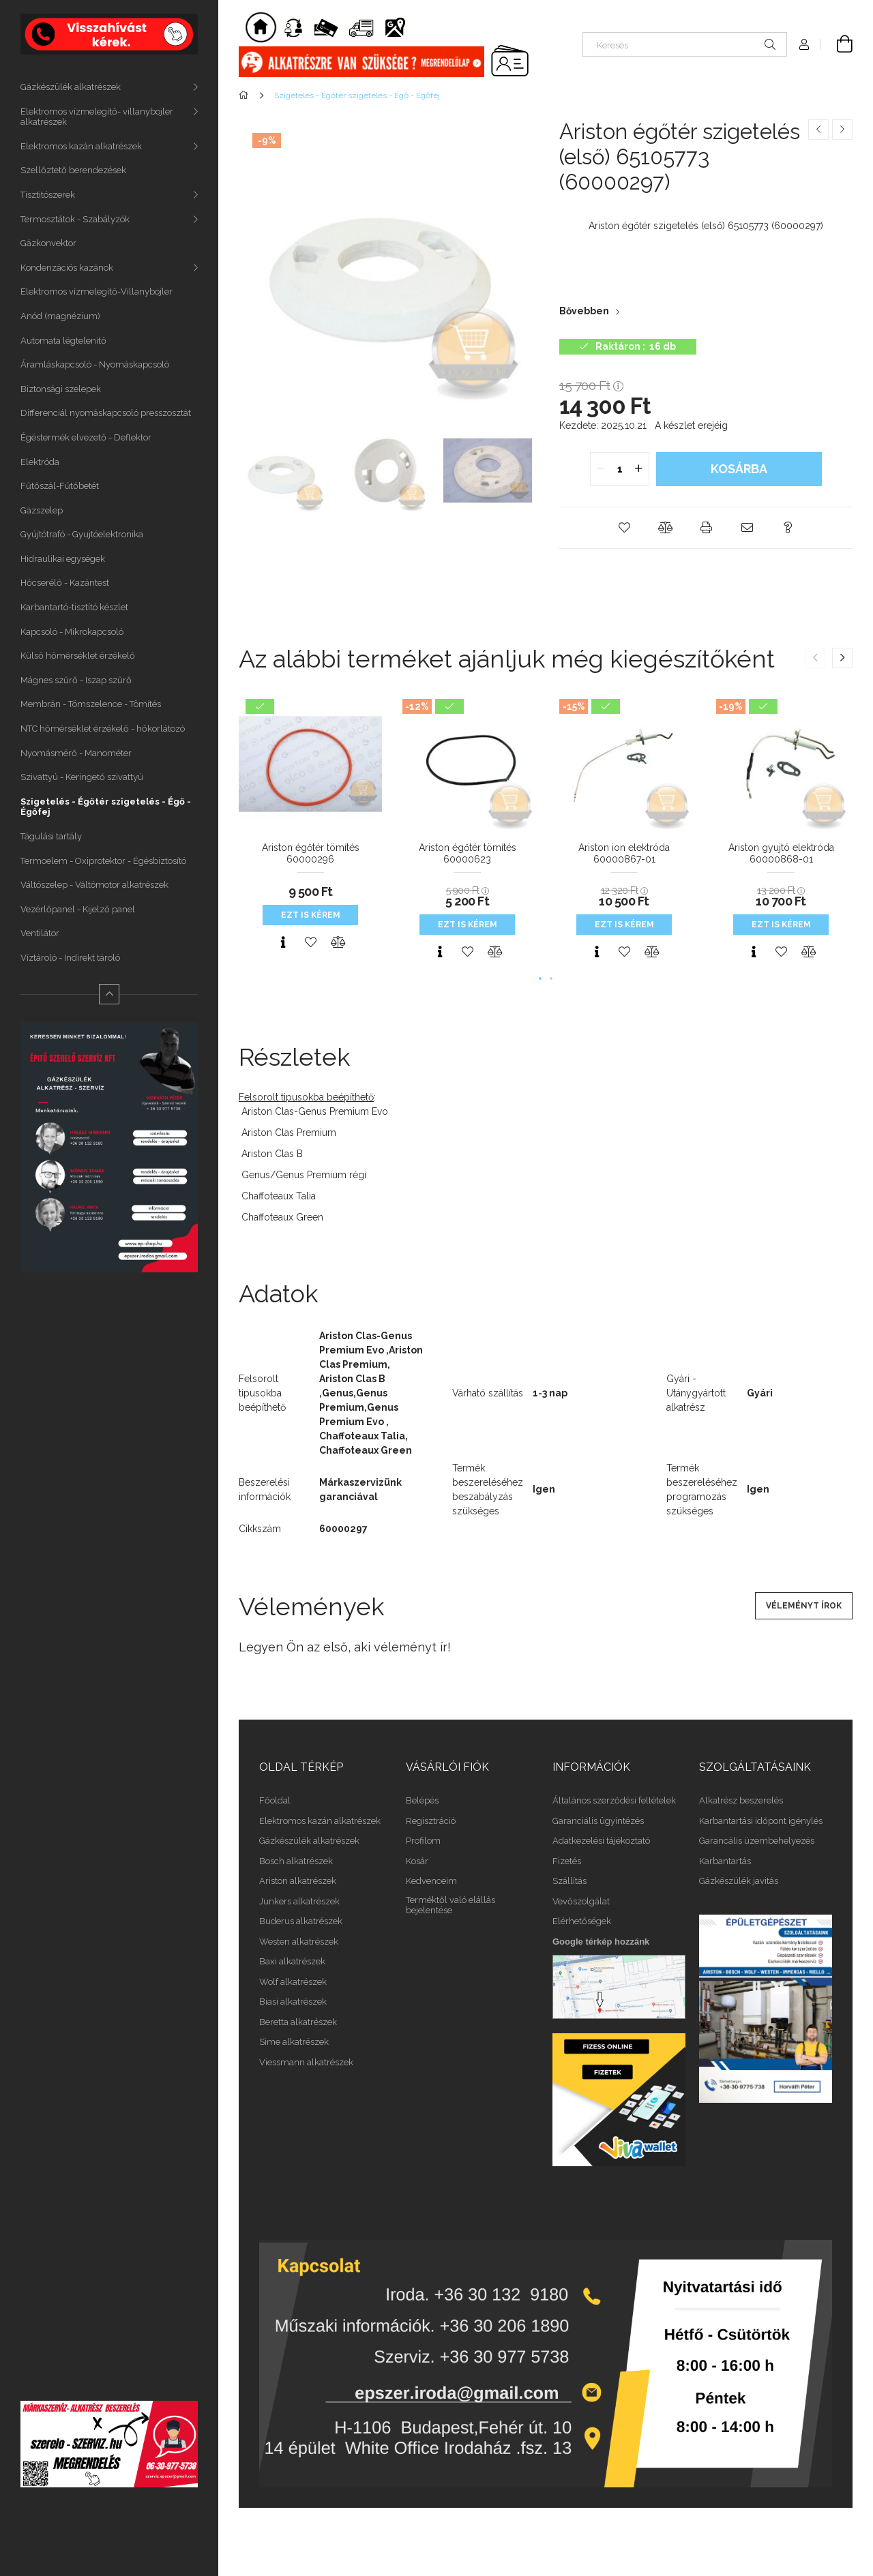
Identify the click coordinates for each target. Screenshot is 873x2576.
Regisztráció (431, 1821)
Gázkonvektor (48, 243)
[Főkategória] (246, 95)
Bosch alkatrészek (296, 1861)
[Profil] (804, 44)
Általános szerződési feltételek (614, 1800)
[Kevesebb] (109, 994)
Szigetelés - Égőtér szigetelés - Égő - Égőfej (105, 807)
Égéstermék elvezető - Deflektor (85, 437)
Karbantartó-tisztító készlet (74, 607)
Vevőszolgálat (581, 1901)
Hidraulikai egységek (62, 559)
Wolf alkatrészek (293, 1982)
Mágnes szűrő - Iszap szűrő (76, 680)
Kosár (417, 1861)
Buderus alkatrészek (300, 1921)
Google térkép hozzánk (600, 1941)
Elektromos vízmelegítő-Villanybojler (96, 291)
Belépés (422, 1800)
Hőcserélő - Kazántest (64, 583)
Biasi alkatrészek (293, 2001)
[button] (624, 528)
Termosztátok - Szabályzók (75, 219)
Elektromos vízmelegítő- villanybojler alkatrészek (96, 117)
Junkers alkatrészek (299, 1901)
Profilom (423, 1841)
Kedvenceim (431, 1881)
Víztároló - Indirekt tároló (70, 958)
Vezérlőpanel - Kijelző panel (77, 909)
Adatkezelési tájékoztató (601, 1841)
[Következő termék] (842, 129)
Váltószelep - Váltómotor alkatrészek (94, 885)
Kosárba (739, 469)
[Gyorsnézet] (283, 942)
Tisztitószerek (47, 195)
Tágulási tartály (51, 836)
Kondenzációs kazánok (66, 268)
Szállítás (569, 1881)
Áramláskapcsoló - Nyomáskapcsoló (94, 364)
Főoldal (275, 1800)
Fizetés (566, 1861)
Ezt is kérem (310, 915)
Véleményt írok (804, 1606)
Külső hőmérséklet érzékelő (77, 655)
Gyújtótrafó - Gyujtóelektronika (81, 534)
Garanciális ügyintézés (598, 1821)
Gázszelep (41, 510)
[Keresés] (684, 44)
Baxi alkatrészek (292, 1961)
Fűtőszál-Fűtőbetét (59, 486)
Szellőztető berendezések (73, 170)
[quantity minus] (601, 469)
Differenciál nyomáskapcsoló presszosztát (105, 413)
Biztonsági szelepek (60, 389)
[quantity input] (619, 469)
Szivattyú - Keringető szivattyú (81, 777)
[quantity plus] (638, 469)
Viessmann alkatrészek (306, 2062)
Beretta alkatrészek (298, 2022)
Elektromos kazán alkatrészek (81, 146)
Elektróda (39, 462)
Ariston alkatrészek (297, 1881)
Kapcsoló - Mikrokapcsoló (71, 632)
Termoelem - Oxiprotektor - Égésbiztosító (103, 861)
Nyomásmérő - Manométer (76, 753)
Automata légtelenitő (63, 340)
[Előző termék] (818, 129)
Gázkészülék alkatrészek (70, 87)
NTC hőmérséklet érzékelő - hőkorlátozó (102, 728)
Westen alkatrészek (298, 1941)
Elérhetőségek (581, 1921)
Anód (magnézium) (60, 316)
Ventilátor (39, 933)
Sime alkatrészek (294, 2042)
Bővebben (584, 310)
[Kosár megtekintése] (837, 44)
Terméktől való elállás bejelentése (450, 1905)
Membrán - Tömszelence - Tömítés (90, 704)
